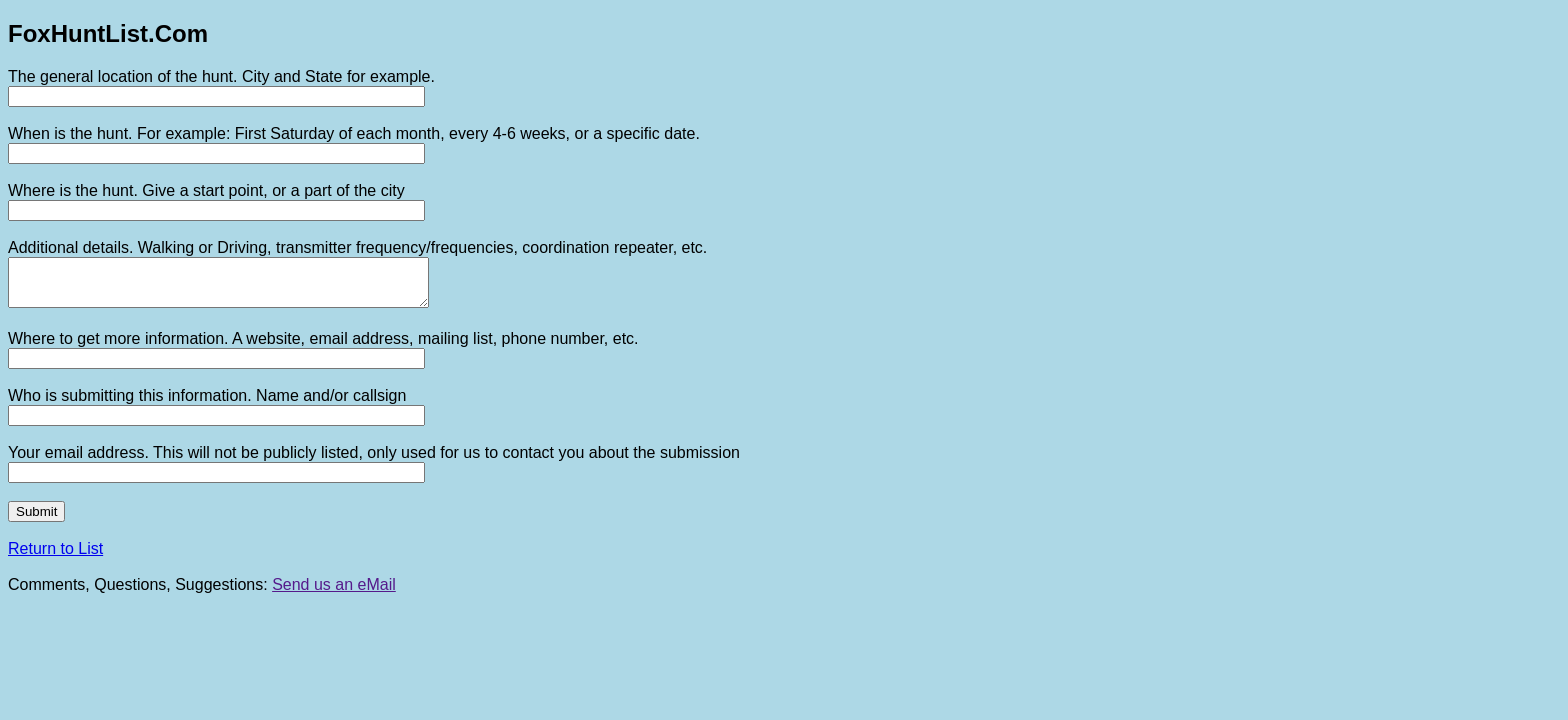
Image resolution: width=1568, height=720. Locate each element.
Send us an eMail (334, 593)
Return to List (55, 557)
